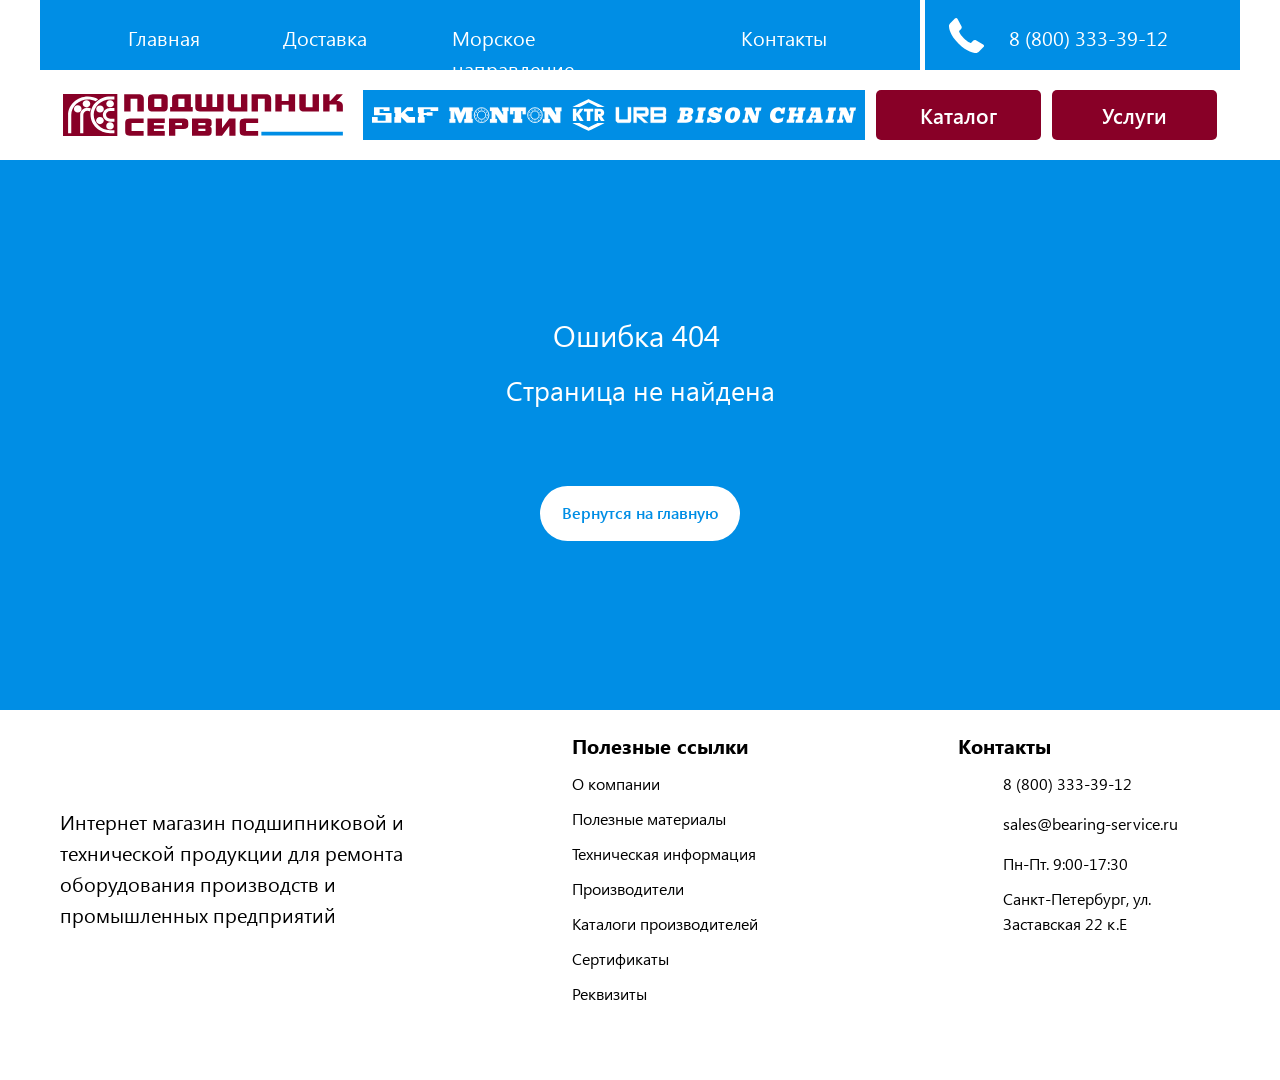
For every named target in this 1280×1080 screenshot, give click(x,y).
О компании (616, 783)
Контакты (784, 37)
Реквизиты (609, 993)
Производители (628, 888)
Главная (164, 37)
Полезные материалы (649, 818)
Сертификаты (620, 958)
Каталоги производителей (665, 923)
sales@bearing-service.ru (1090, 823)
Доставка (325, 37)
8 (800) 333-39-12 (1088, 37)
